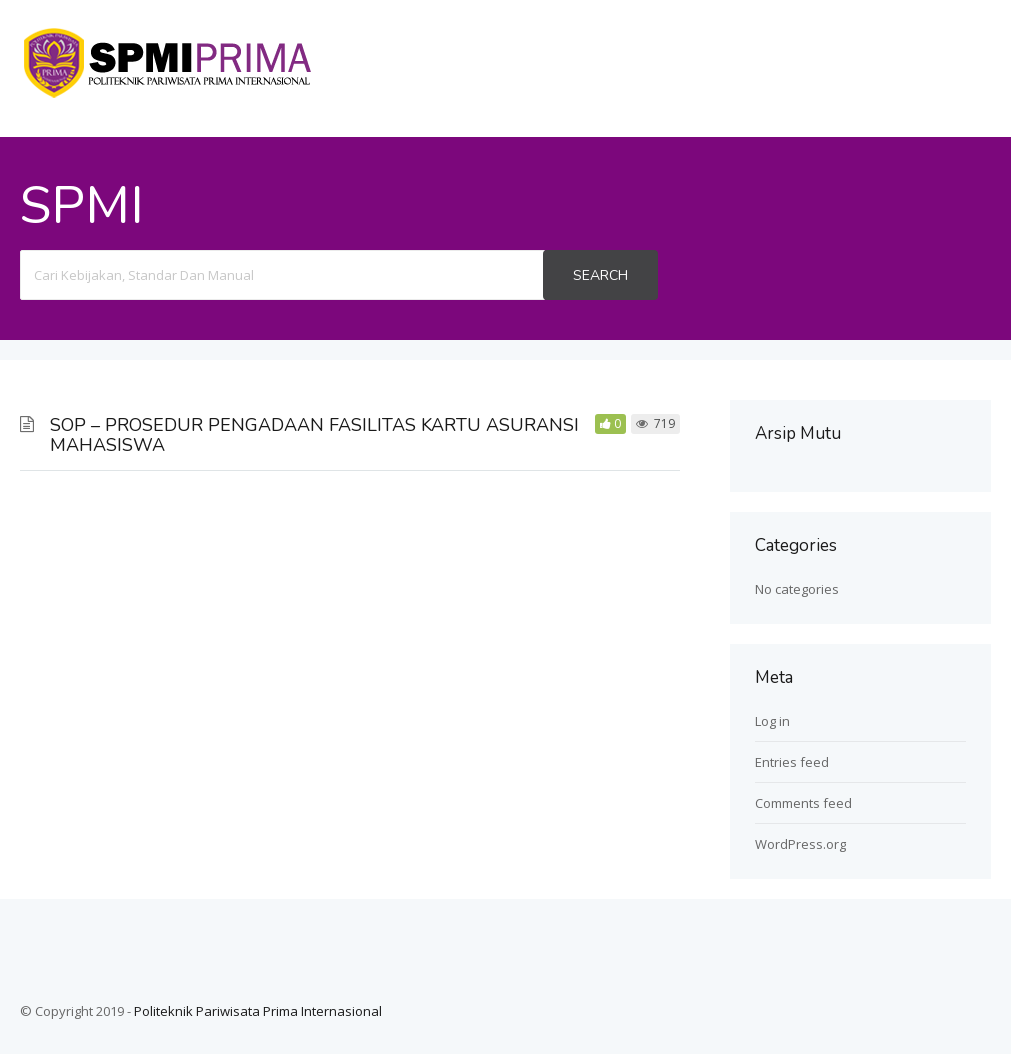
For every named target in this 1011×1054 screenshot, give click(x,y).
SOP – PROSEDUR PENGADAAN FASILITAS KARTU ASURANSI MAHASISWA (314, 435)
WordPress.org (800, 844)
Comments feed (803, 803)
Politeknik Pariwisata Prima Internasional (258, 1011)
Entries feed (792, 762)
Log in (772, 721)
